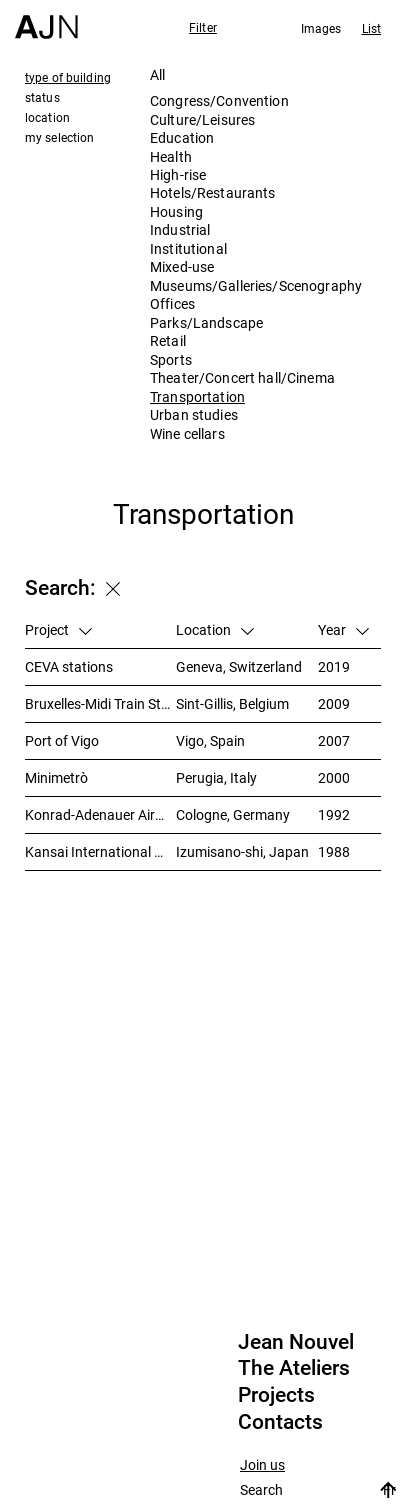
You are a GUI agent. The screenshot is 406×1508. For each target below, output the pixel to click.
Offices (172, 303)
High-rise (178, 174)
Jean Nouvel (296, 1342)
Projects (276, 1395)
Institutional (188, 248)
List (371, 28)
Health (171, 156)
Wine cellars (187, 433)
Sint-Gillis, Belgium (232, 703)
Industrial (180, 229)
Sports (171, 359)
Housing (176, 211)
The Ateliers (294, 1368)
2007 (334, 740)
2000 (334, 777)
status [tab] (42, 97)
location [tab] (47, 117)
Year (343, 629)
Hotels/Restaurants (213, 192)
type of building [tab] (68, 77)
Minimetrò (56, 777)
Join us (262, 1465)
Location (215, 629)
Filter (203, 27)
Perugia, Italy (216, 777)
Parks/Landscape (206, 322)
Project (58, 629)
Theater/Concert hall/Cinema (242, 377)
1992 (334, 814)
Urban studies (194, 414)
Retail (168, 340)
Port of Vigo (62, 740)
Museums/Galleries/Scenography (256, 285)
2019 (334, 666)
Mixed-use (182, 266)
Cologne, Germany (233, 814)
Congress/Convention (219, 100)
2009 (334, 703)
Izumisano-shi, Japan (242, 851)
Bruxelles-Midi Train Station (100, 703)
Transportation (197, 396)
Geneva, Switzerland (239, 666)
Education (182, 137)
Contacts (280, 1422)
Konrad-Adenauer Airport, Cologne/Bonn (100, 814)
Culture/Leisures (202, 119)
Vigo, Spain (210, 740)
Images (321, 28)
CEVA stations (69, 666)
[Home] (46, 19)
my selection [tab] (59, 137)
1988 (334, 851)
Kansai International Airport (100, 851)
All (157, 74)
